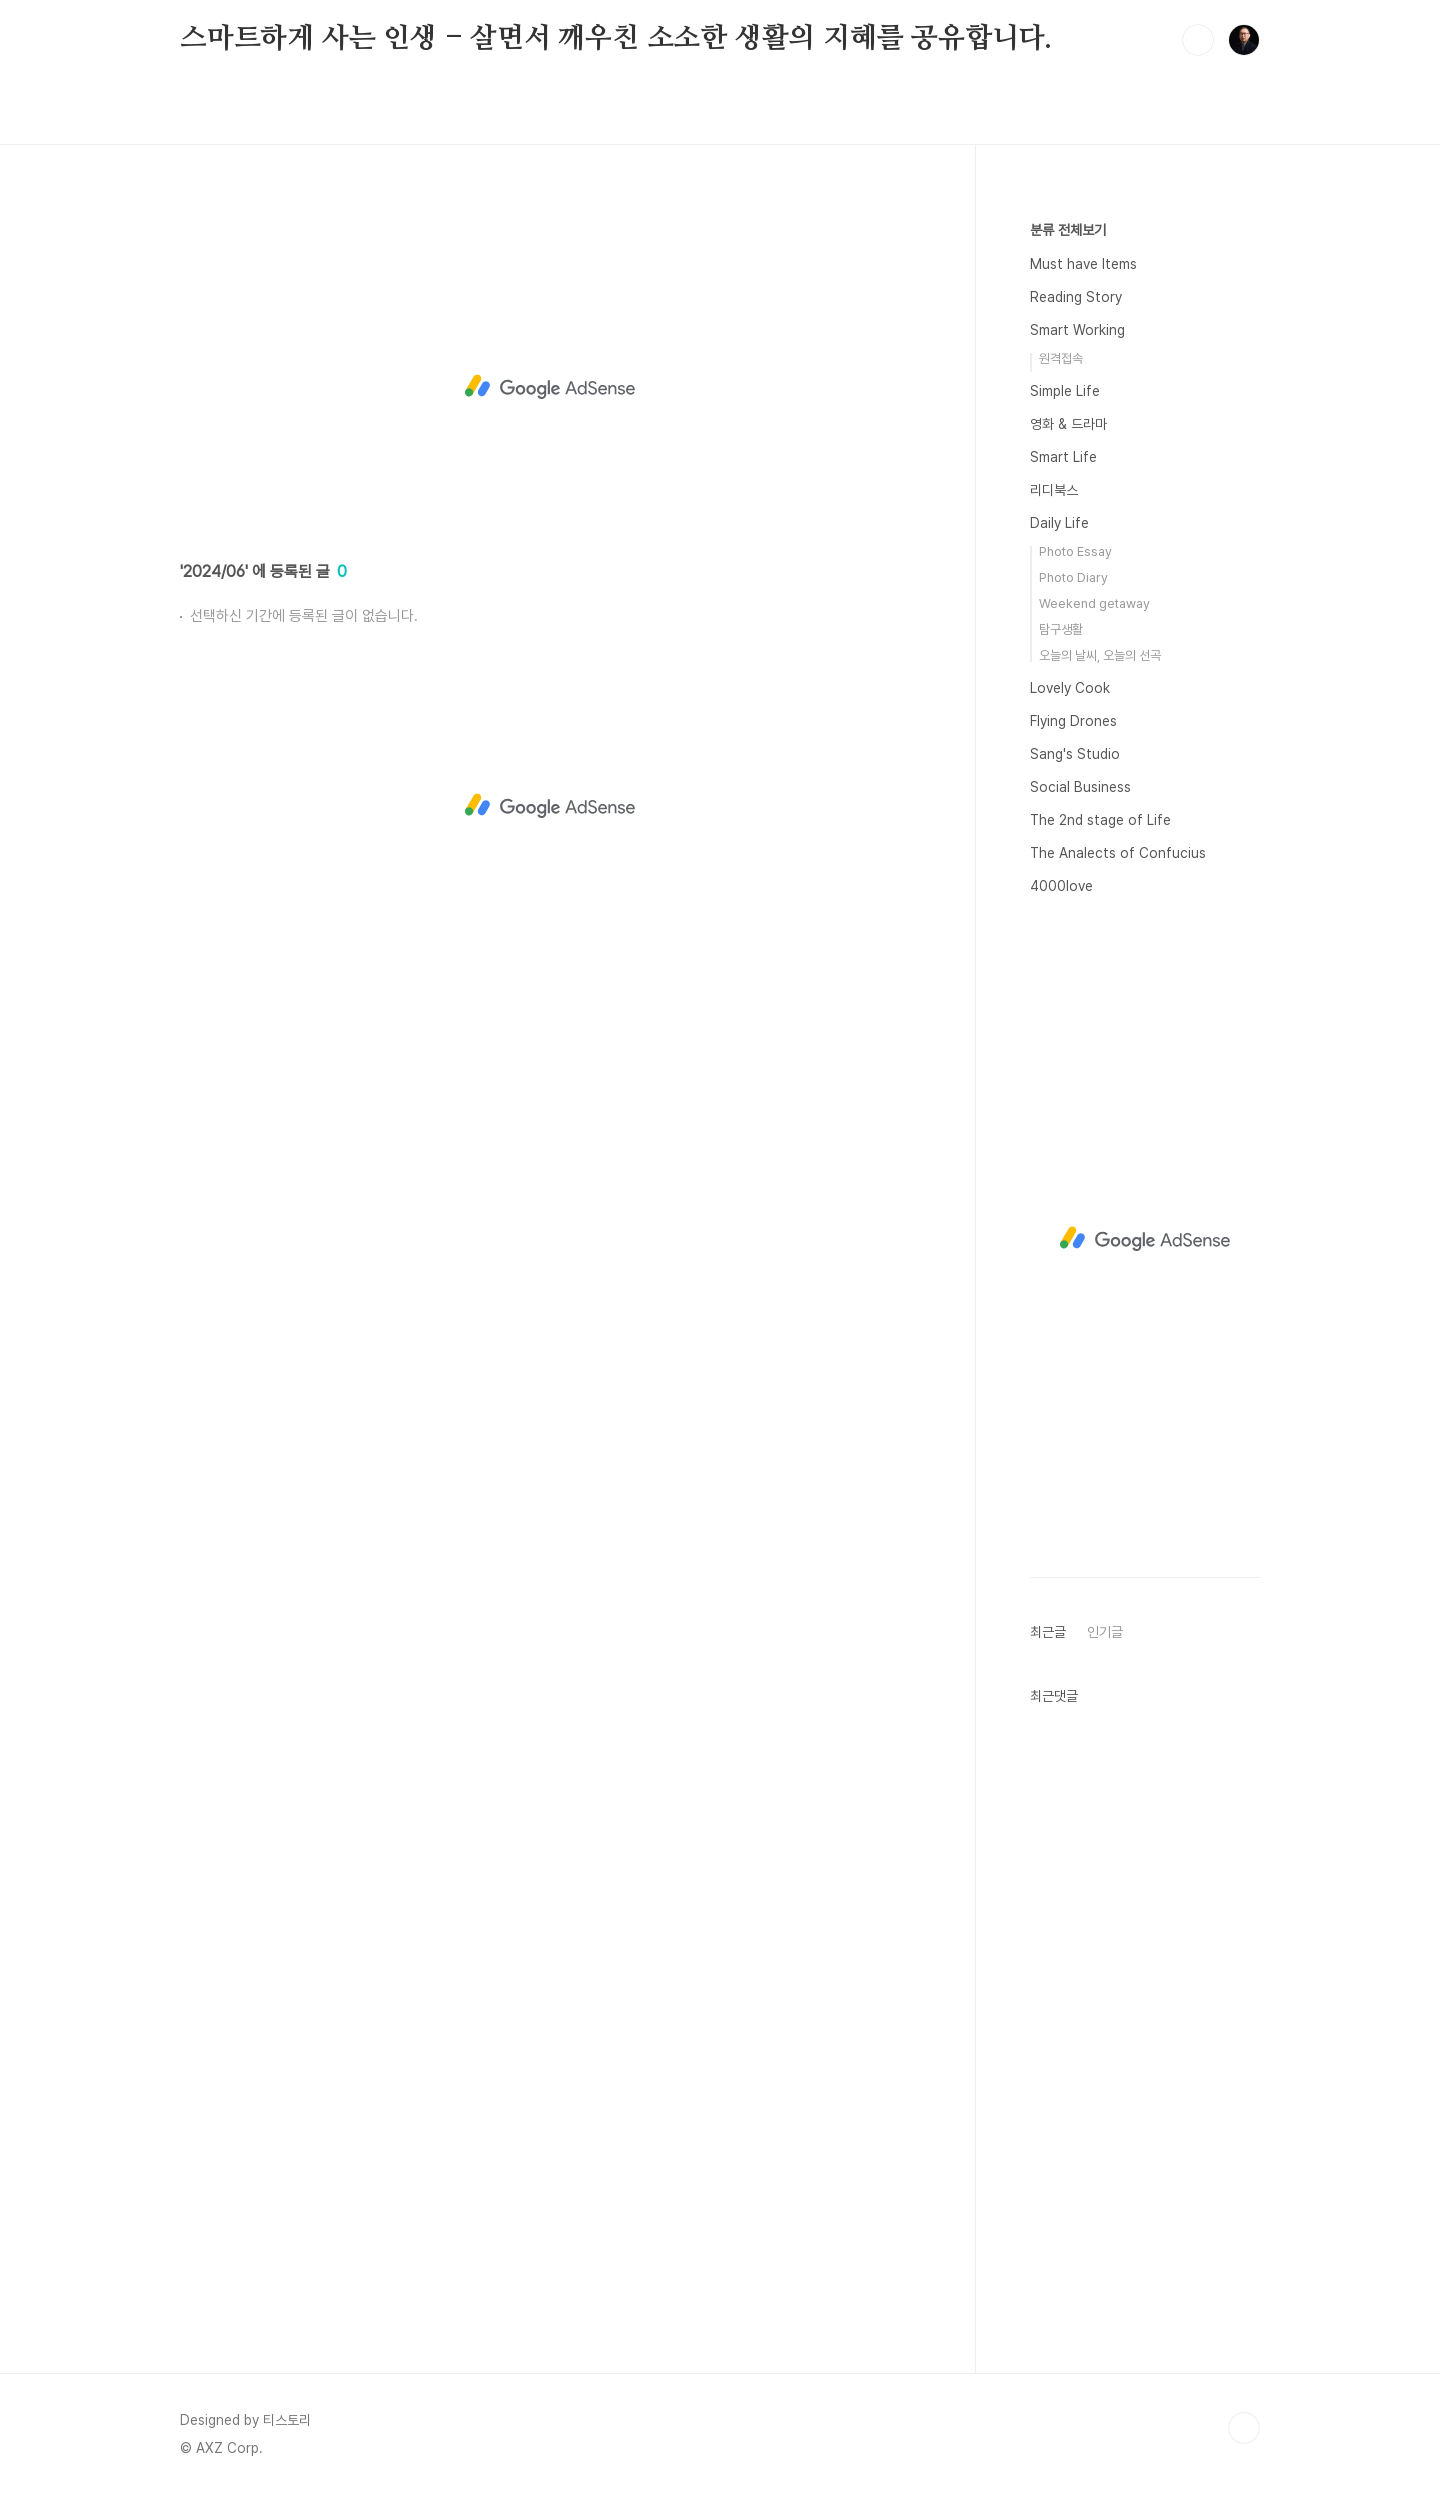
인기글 (1105, 1632)
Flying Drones (1073, 721)
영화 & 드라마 (1068, 424)
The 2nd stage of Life (1100, 820)
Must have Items (1083, 264)
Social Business (1080, 787)
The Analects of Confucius (1118, 853)
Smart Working (1077, 330)
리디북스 (1054, 490)
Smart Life (1063, 457)
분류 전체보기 (1068, 230)
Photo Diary (1073, 577)
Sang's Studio (1075, 754)
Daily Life (1059, 523)
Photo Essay (1075, 551)
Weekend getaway (1094, 603)
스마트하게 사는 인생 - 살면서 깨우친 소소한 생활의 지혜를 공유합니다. (616, 39)
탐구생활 (1061, 629)
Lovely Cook (1070, 688)
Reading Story (1076, 297)
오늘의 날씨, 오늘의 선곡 (1100, 655)
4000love (1061, 886)
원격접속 (1061, 358)
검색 (1198, 40)
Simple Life (1065, 391)
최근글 (1048, 1632)
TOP (1244, 2428)
